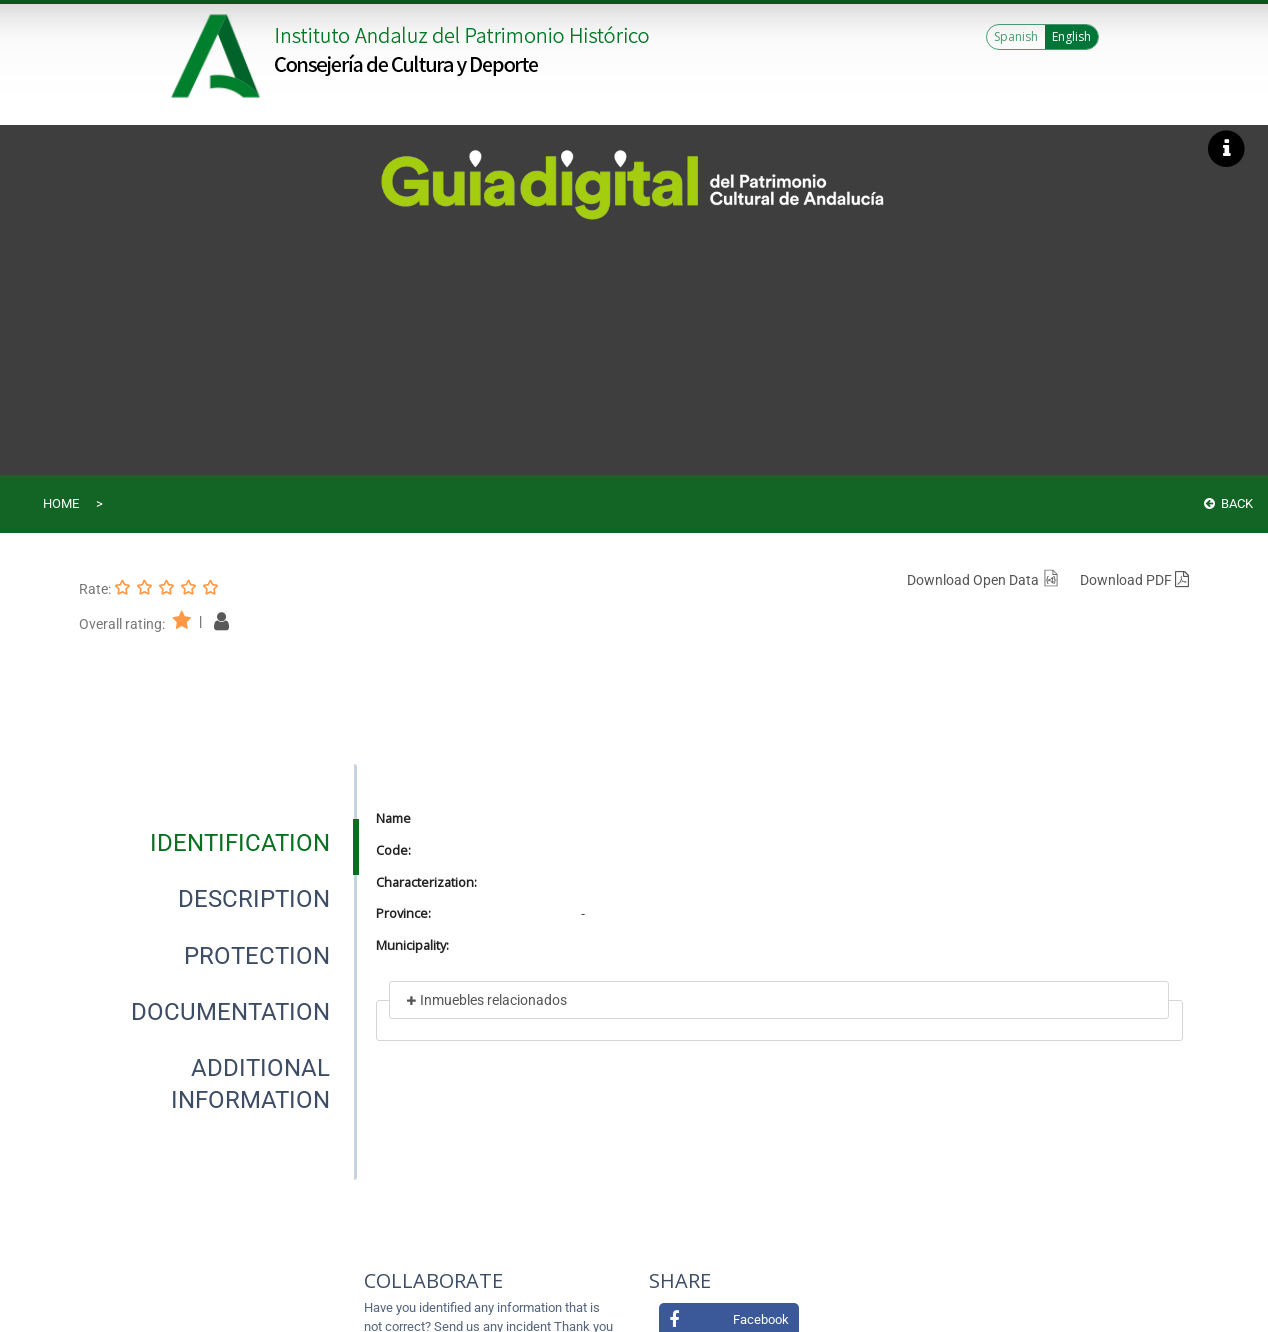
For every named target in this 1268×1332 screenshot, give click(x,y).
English (1071, 36)
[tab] (240, 843)
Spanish (1016, 36)
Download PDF (1134, 580)
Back (1228, 503)
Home (61, 503)
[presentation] (218, 843)
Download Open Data (983, 580)
